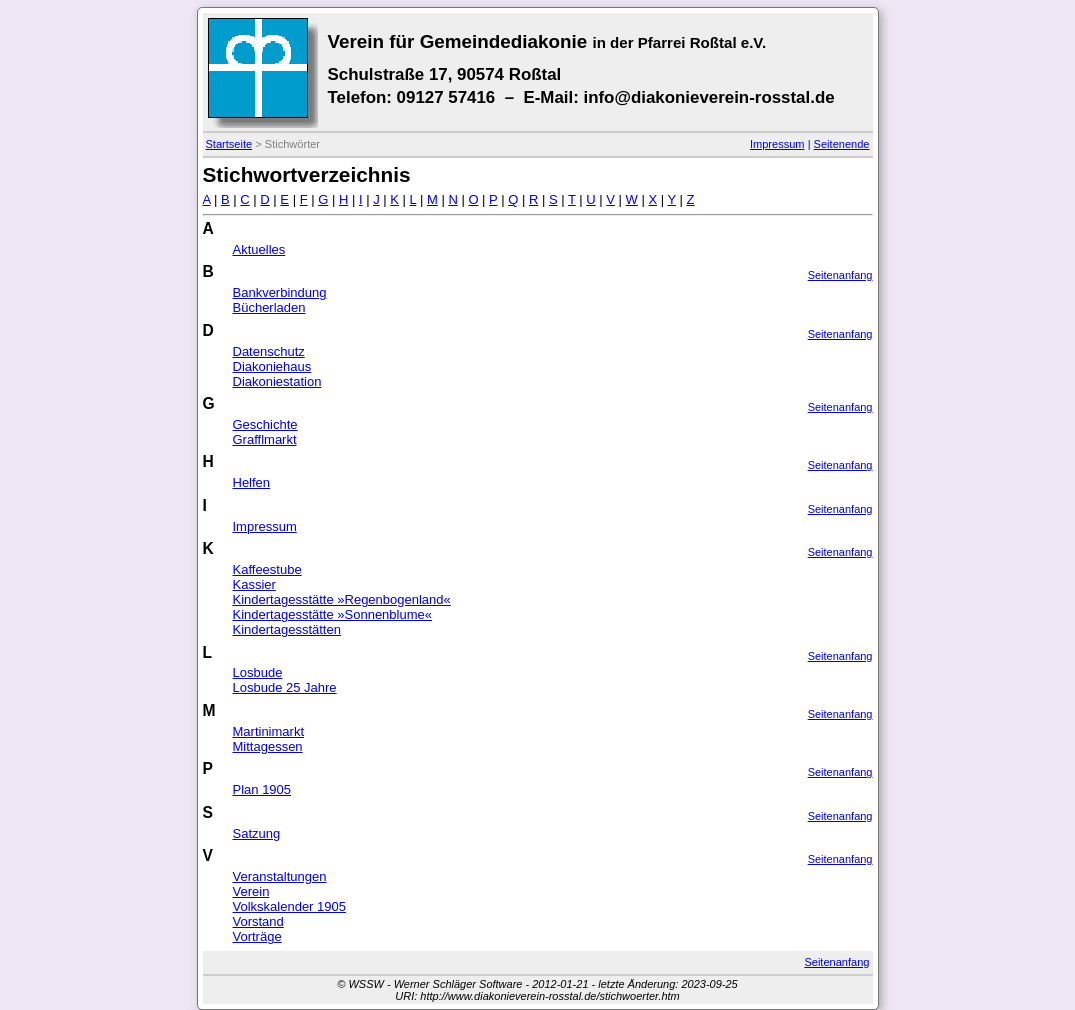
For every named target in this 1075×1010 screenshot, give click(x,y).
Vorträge (257, 936)
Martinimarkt (269, 731)
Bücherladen (269, 307)
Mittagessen (268, 746)
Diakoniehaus (272, 366)
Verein (251, 891)
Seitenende (842, 144)
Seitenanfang (840, 275)
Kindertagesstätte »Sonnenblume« (332, 614)
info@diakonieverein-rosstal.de (708, 97)
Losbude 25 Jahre (285, 687)
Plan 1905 (262, 789)
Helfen (252, 482)
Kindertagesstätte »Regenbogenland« (342, 599)
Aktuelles (259, 249)
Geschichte (265, 424)
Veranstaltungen (280, 876)
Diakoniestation (277, 381)
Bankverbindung (280, 292)
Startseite (229, 144)
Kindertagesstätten (287, 629)
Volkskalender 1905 (289, 906)
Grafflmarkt (265, 439)
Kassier (254, 584)
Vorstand (258, 921)
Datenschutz (269, 351)
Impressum (777, 144)
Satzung (257, 833)
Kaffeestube (267, 569)
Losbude (258, 672)
